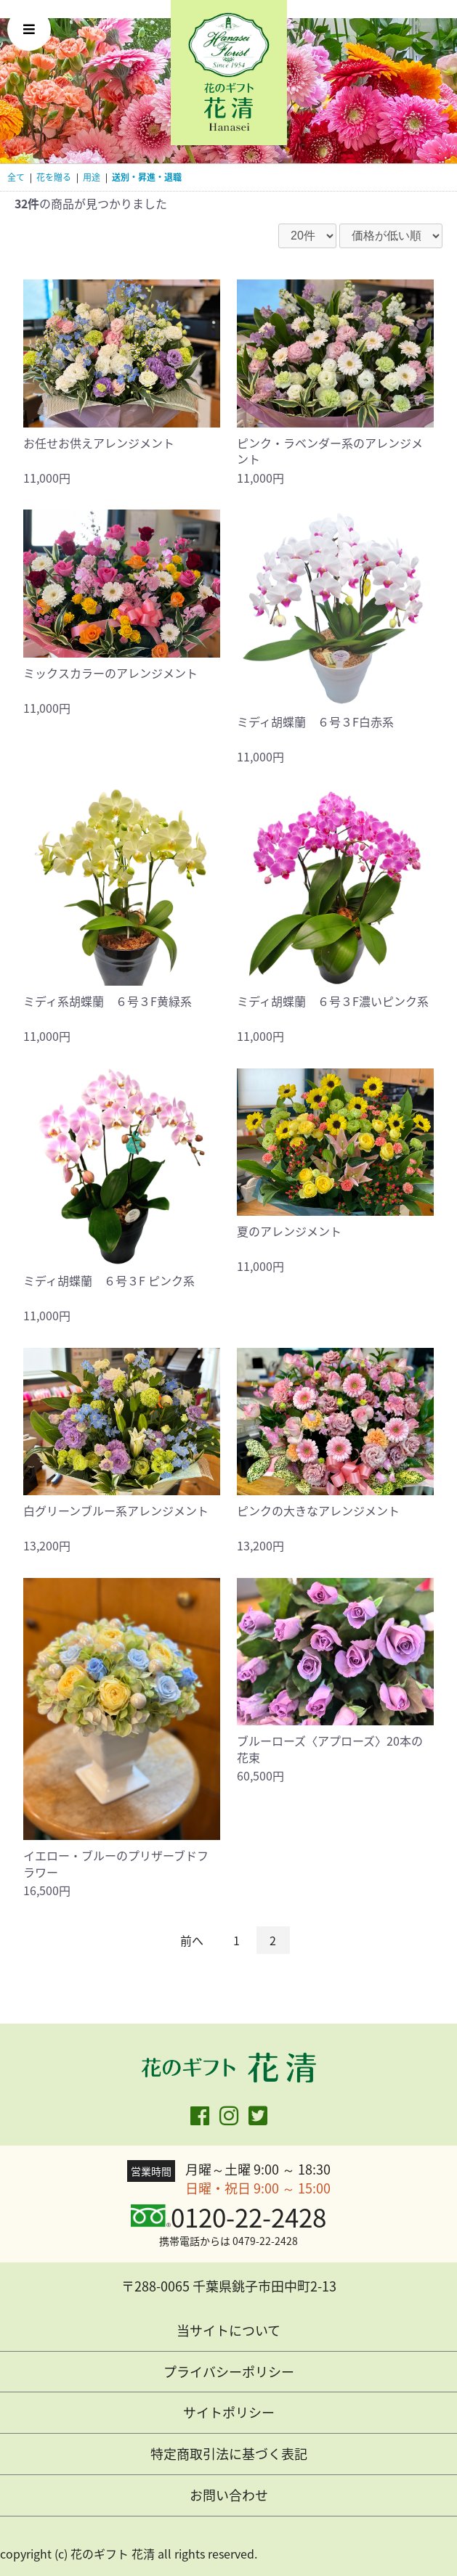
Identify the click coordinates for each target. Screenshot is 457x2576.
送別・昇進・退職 (147, 177)
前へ (191, 1940)
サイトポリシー (229, 2412)
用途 (91, 177)
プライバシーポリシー (228, 2371)
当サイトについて (228, 2330)
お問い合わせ (229, 2495)
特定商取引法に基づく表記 (228, 2453)
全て (16, 177)
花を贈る (53, 177)
